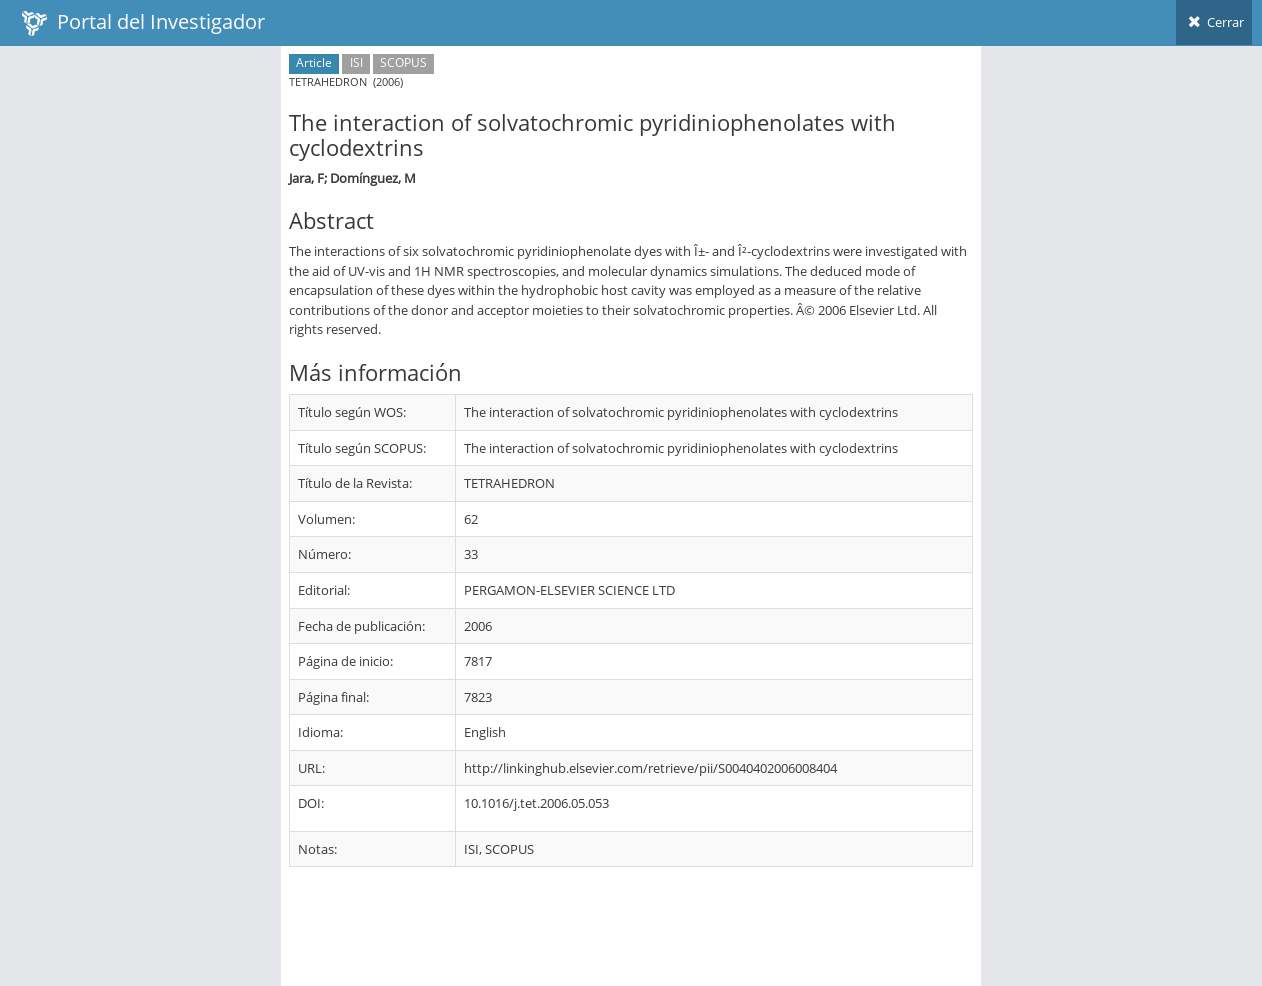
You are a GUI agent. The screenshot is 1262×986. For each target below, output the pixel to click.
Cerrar (1214, 22)
